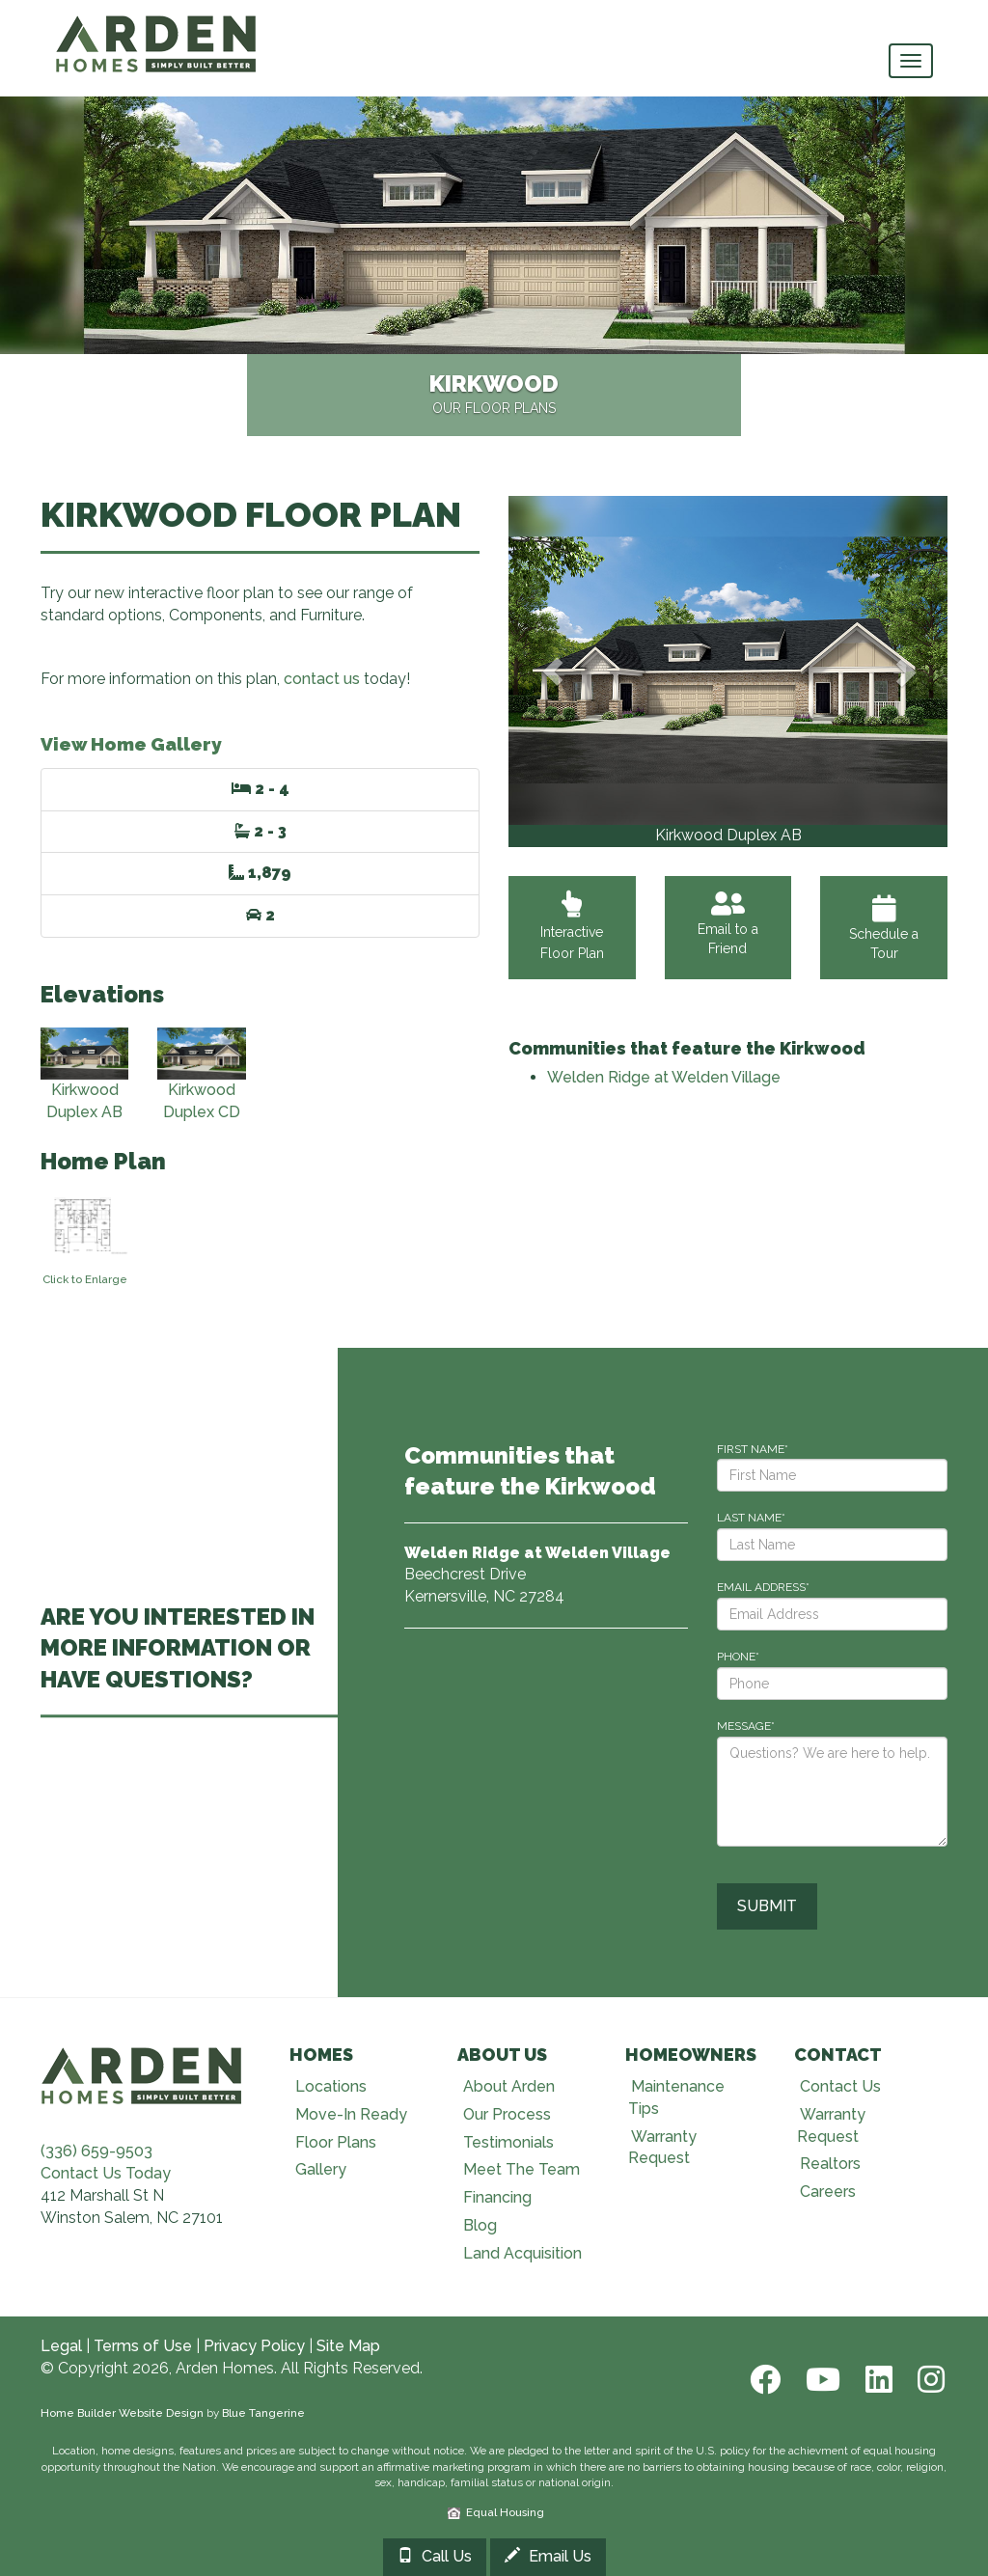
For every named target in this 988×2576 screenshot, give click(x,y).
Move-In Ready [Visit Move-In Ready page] (351, 2114)
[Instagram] (925, 2379)
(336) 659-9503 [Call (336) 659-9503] (96, 2151)
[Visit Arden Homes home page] (142, 2074)
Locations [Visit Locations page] (331, 2086)
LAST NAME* (751, 1517)
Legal (61, 2346)
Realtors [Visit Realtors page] (830, 2163)
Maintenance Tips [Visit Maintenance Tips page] (676, 2097)
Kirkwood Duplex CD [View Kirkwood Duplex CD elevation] (201, 1075)
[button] (552, 671)
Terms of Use (143, 2346)
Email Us (548, 2556)
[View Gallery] (727, 660)
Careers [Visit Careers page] (828, 2191)
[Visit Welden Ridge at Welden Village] (537, 1553)
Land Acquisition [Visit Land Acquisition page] (522, 2253)
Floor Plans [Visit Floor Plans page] (335, 2142)
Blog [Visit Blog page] (480, 2225)
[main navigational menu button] (911, 60)
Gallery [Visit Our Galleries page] (320, 2169)
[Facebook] (763, 2379)
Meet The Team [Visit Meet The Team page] (521, 2169)
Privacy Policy (254, 2346)
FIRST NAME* (752, 1449)
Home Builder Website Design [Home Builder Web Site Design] (122, 2413)
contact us (322, 679)
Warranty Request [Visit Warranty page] (662, 2147)
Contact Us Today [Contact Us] (106, 2173)
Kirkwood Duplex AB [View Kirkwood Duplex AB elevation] (84, 1075)
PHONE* (738, 1656)
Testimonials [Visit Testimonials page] (508, 2142)
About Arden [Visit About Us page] (509, 2086)
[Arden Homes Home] (156, 24)
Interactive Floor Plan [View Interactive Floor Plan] (572, 931)
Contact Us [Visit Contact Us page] (840, 2086)
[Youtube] (821, 2379)
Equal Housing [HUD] (496, 2512)
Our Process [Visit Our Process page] (507, 2114)
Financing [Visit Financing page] (497, 2197)
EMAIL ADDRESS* (763, 1587)
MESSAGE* (746, 1726)
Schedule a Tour (884, 928)
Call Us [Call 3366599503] (435, 2556)
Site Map (348, 2346)
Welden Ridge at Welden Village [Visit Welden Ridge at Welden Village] (664, 1077)
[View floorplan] (84, 1233)
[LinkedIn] (877, 2379)
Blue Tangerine (263, 2413)
